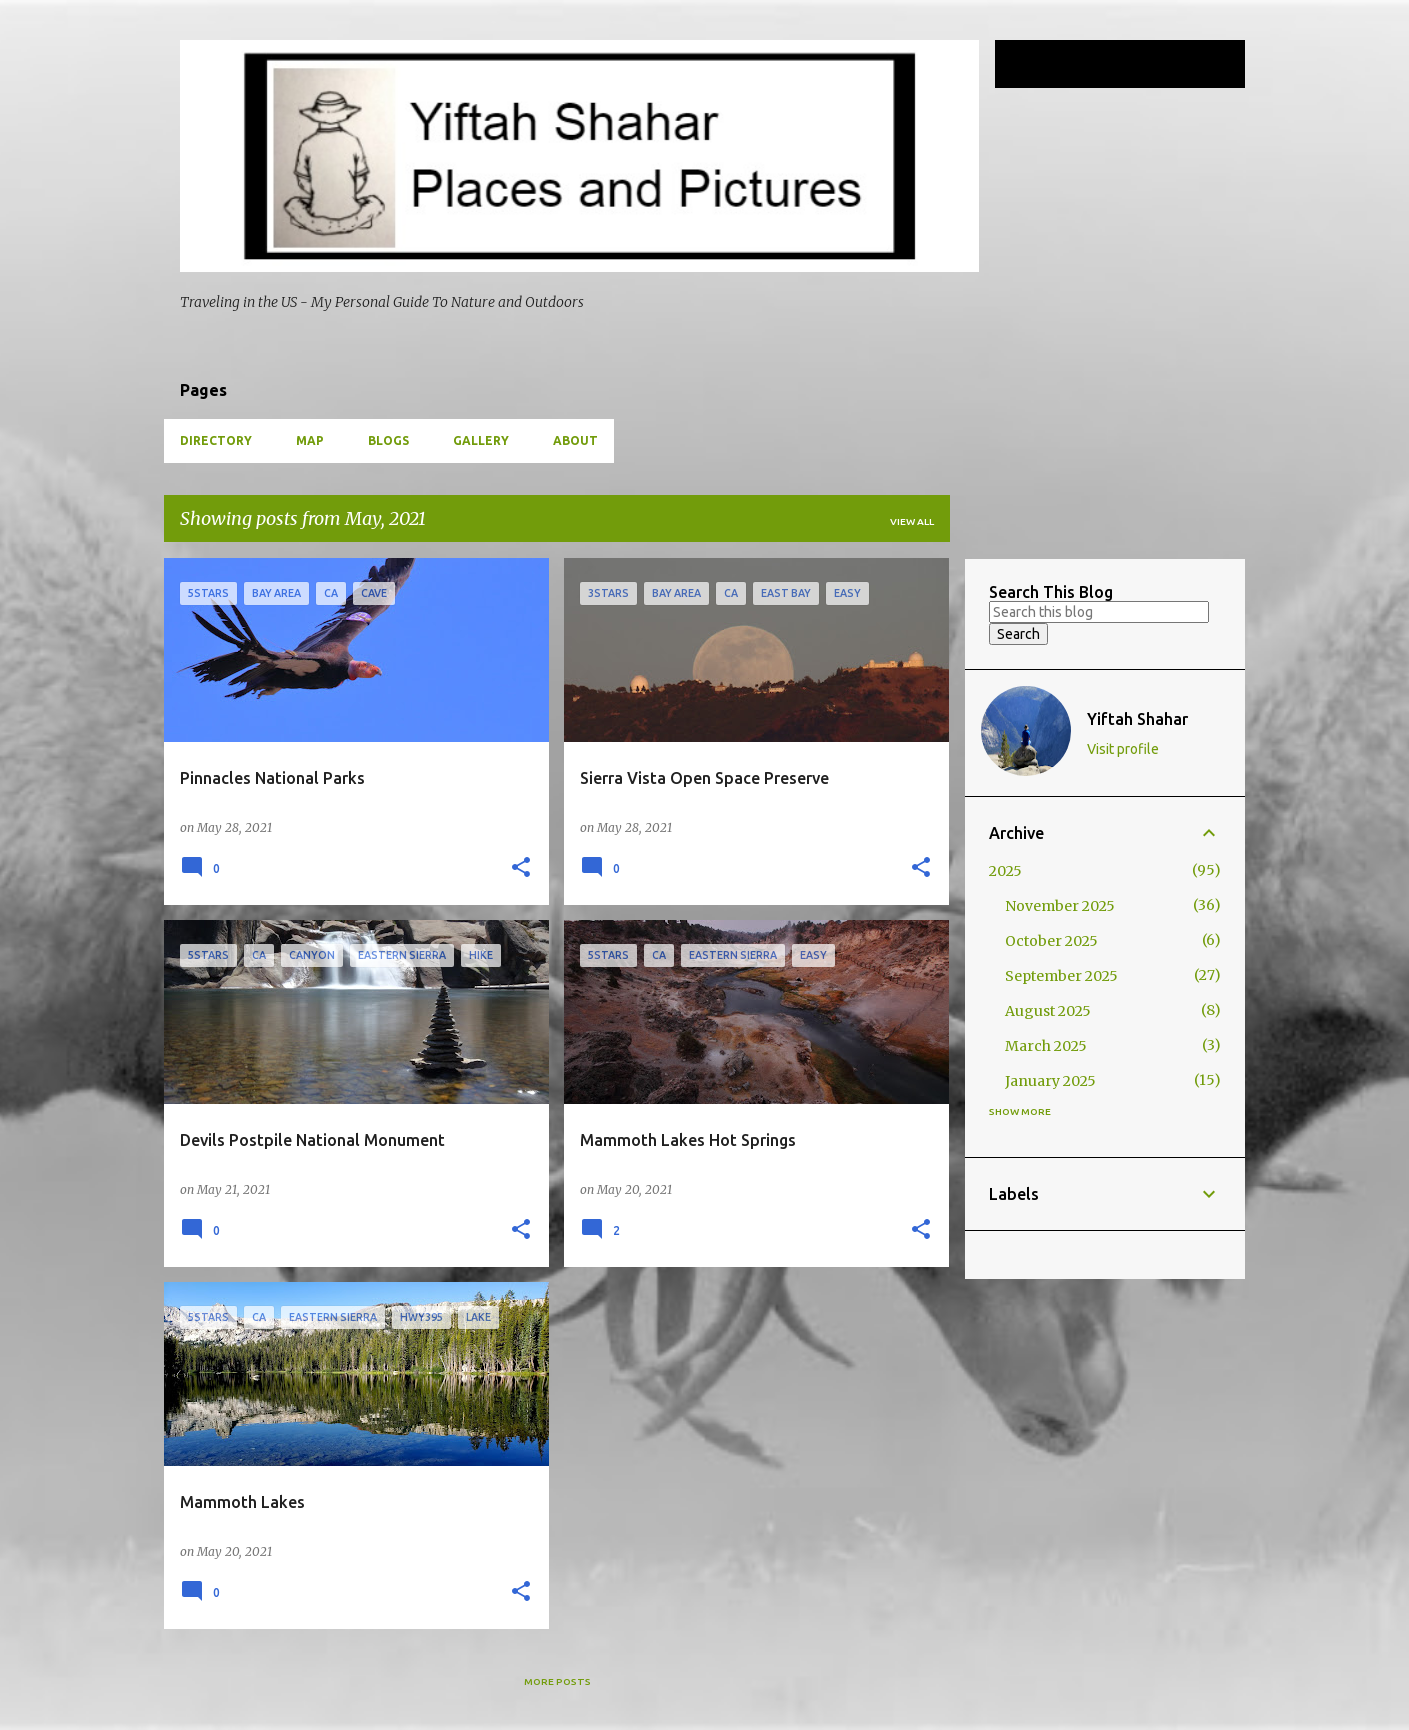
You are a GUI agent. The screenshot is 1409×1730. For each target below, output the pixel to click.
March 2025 (1046, 1046)
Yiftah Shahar (1137, 719)
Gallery (481, 440)
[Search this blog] (1140, 64)
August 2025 (1048, 1011)
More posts (557, 1681)
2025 (1005, 871)
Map (310, 440)
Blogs (388, 440)
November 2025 (1060, 906)
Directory (216, 440)
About (575, 440)
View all (912, 521)
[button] (521, 868)
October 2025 (1051, 941)
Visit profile (1123, 749)
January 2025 (1050, 1081)
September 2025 (1061, 976)
